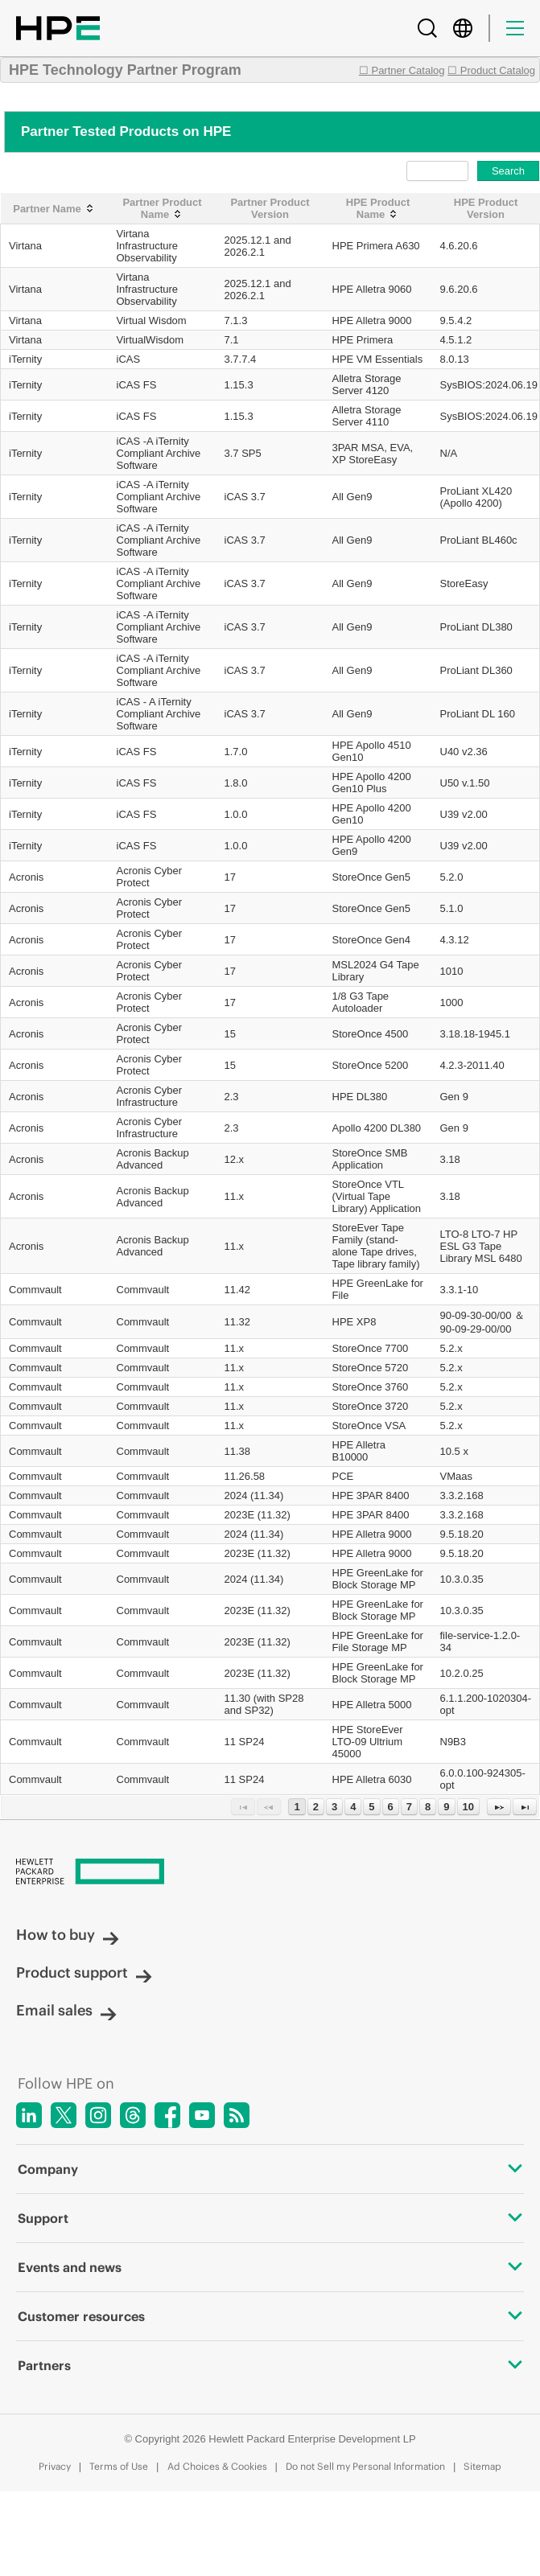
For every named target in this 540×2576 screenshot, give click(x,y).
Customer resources (270, 2316)
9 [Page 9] (446, 1807)
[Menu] (515, 28)
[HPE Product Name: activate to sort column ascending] (378, 208)
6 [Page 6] (391, 1807)
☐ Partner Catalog (402, 70)
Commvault (35, 1290)
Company (270, 2169)
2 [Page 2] (316, 1807)
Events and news (270, 2267)
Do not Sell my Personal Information (365, 2466)
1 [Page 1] (296, 1807)
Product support (84, 1972)
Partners (270, 2365)
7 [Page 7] (409, 1807)
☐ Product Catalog (491, 70)
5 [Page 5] (371, 1807)
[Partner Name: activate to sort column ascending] (55, 208)
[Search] (427, 28)
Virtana (25, 246)
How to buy (67, 1934)
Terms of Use (118, 2466)
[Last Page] (525, 1806)
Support (270, 2218)
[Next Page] (499, 1806)
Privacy (55, 2466)
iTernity (25, 359)
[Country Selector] (462, 28)
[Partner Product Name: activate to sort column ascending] (162, 208)
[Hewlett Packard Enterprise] (270, 1873)
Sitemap (482, 2466)
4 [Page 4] (353, 1807)
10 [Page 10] (468, 1807)
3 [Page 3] (334, 1807)
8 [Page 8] (428, 1807)
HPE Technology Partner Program (125, 70)
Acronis (26, 877)
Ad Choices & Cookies (217, 2466)
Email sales (66, 2010)
